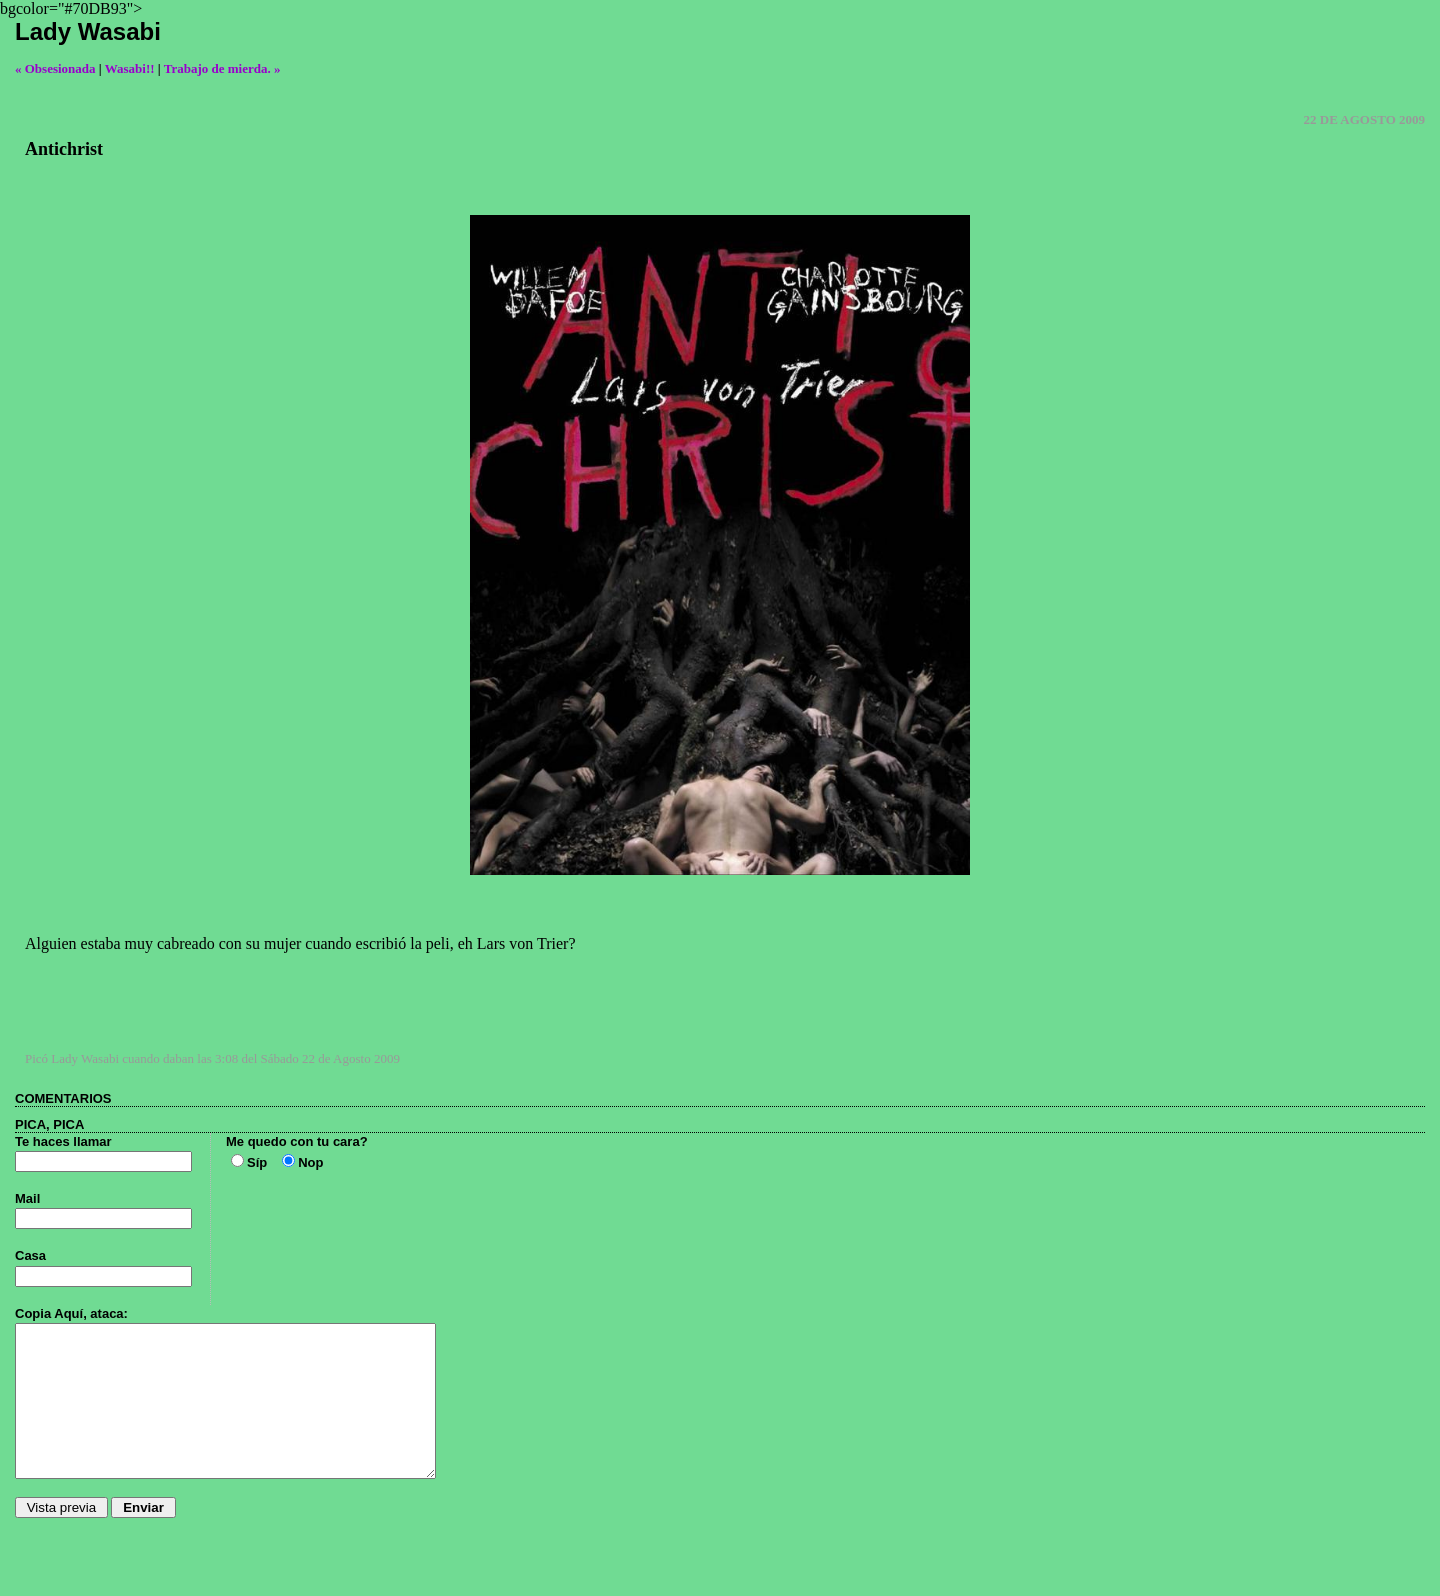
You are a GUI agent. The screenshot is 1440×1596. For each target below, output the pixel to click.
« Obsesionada (55, 68)
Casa (30, 1255)
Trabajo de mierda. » (222, 68)
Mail (27, 1198)
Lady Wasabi (88, 31)
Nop (310, 1162)
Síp (257, 1162)
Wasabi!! (130, 68)
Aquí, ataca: (91, 1313)
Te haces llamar (63, 1141)
